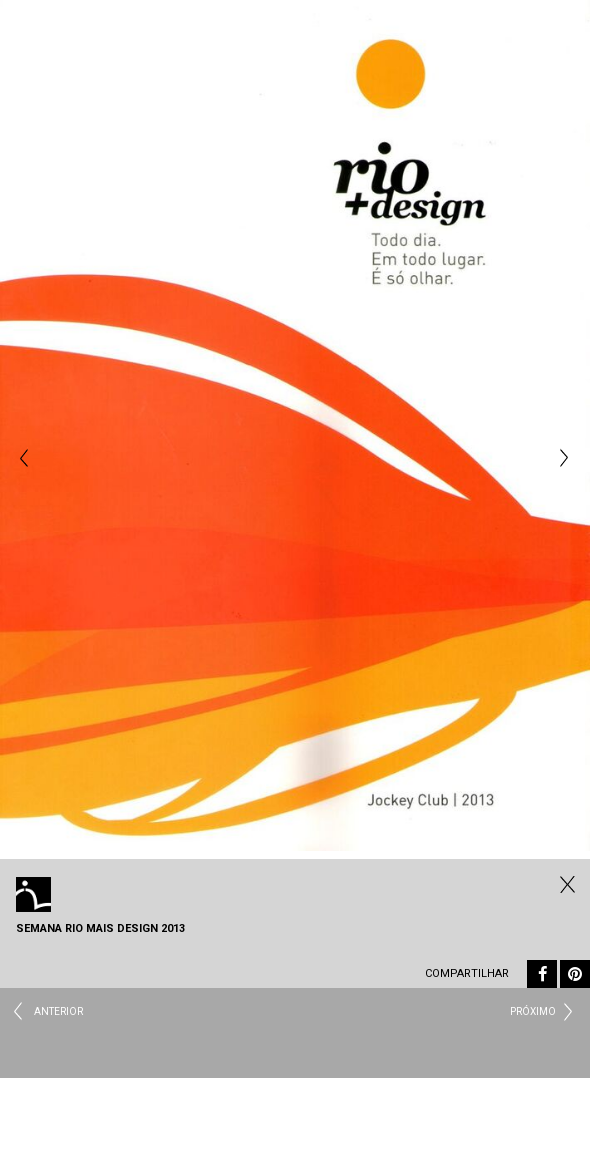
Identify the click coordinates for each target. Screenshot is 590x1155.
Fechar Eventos (565, 884)
